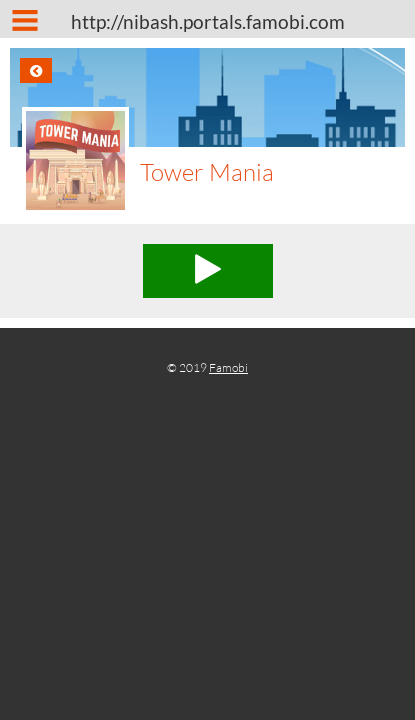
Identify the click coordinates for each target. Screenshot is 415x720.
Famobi (228, 367)
